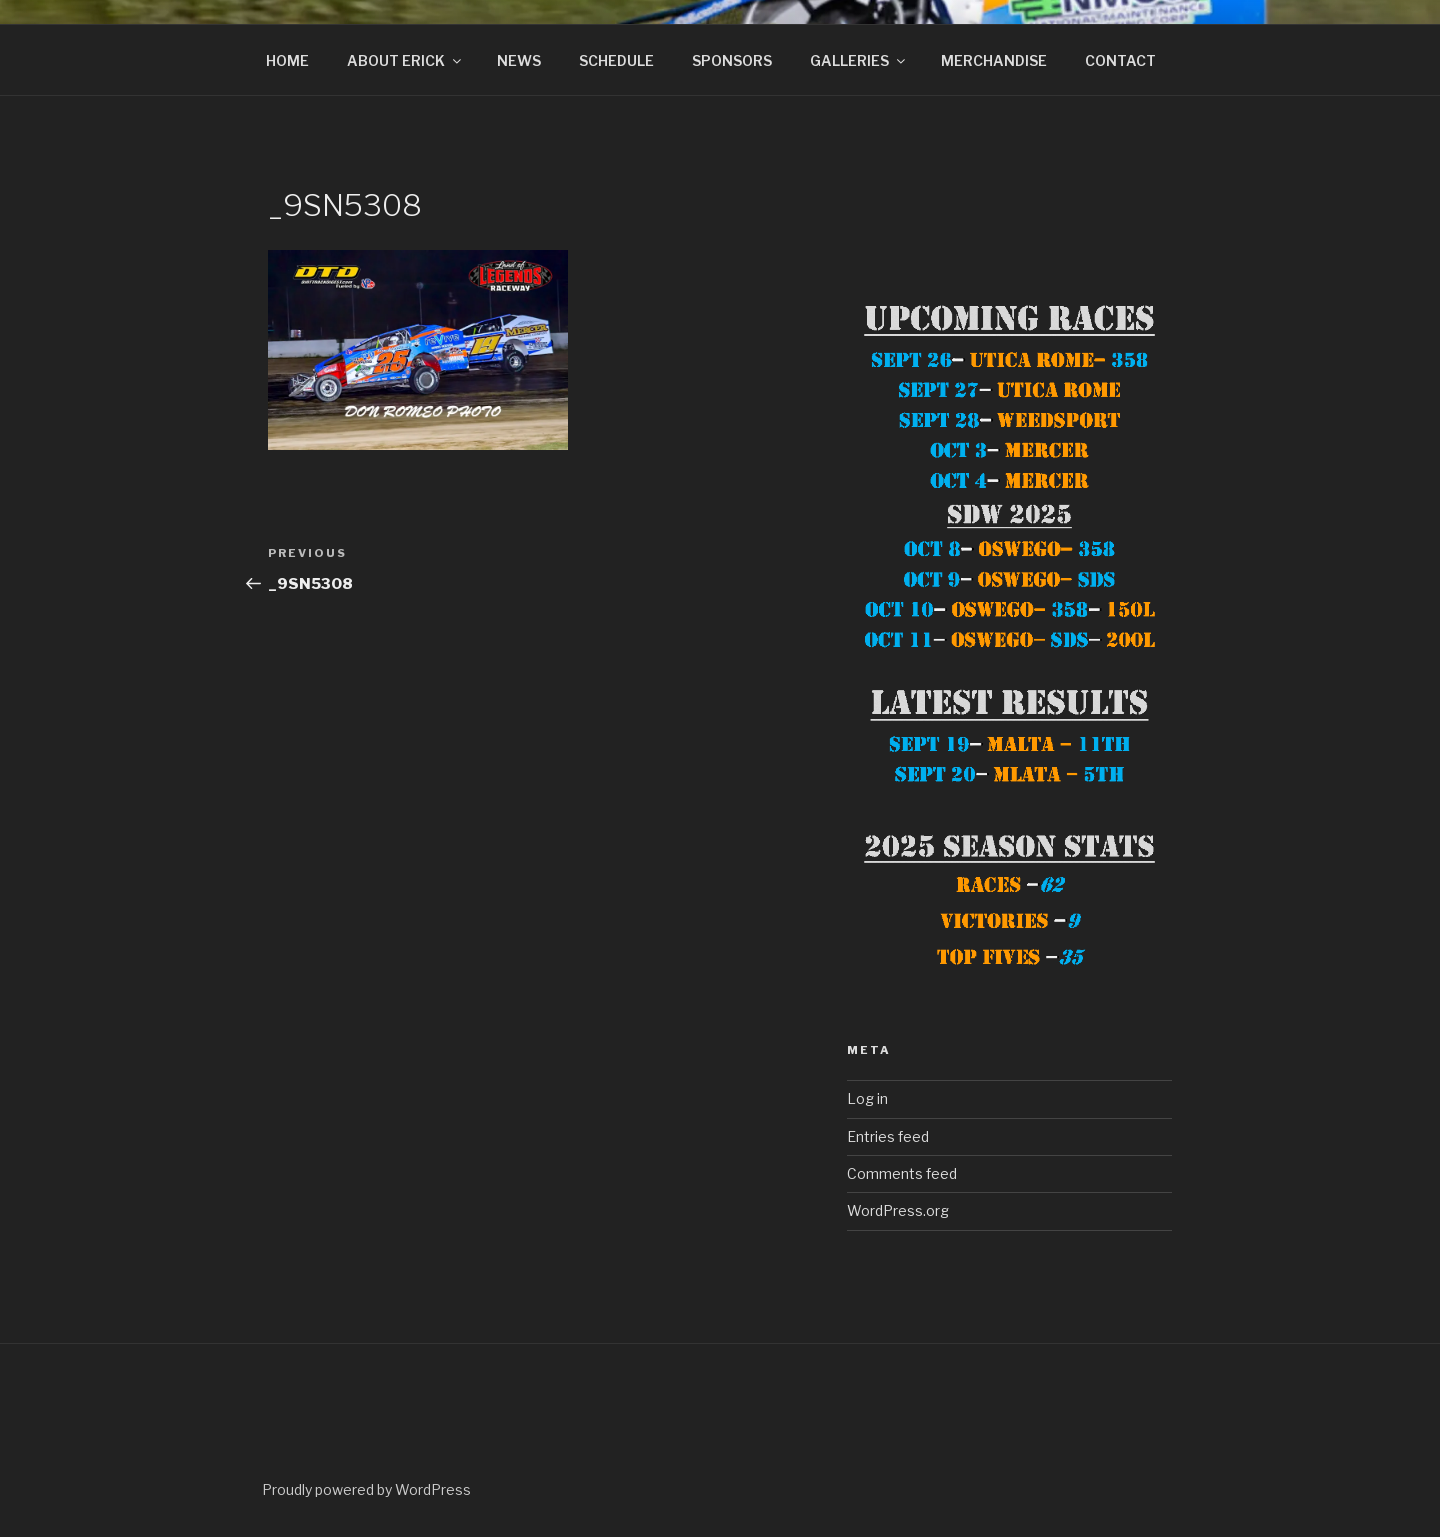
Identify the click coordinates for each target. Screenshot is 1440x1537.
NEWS (519, 60)
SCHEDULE (616, 60)
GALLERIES (859, 60)
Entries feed (888, 1136)
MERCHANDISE (994, 60)
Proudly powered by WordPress (366, 1489)
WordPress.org (898, 1210)
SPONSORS (732, 60)
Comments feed (902, 1173)
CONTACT (1120, 60)
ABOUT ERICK (405, 60)
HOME (287, 60)
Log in (867, 1098)
